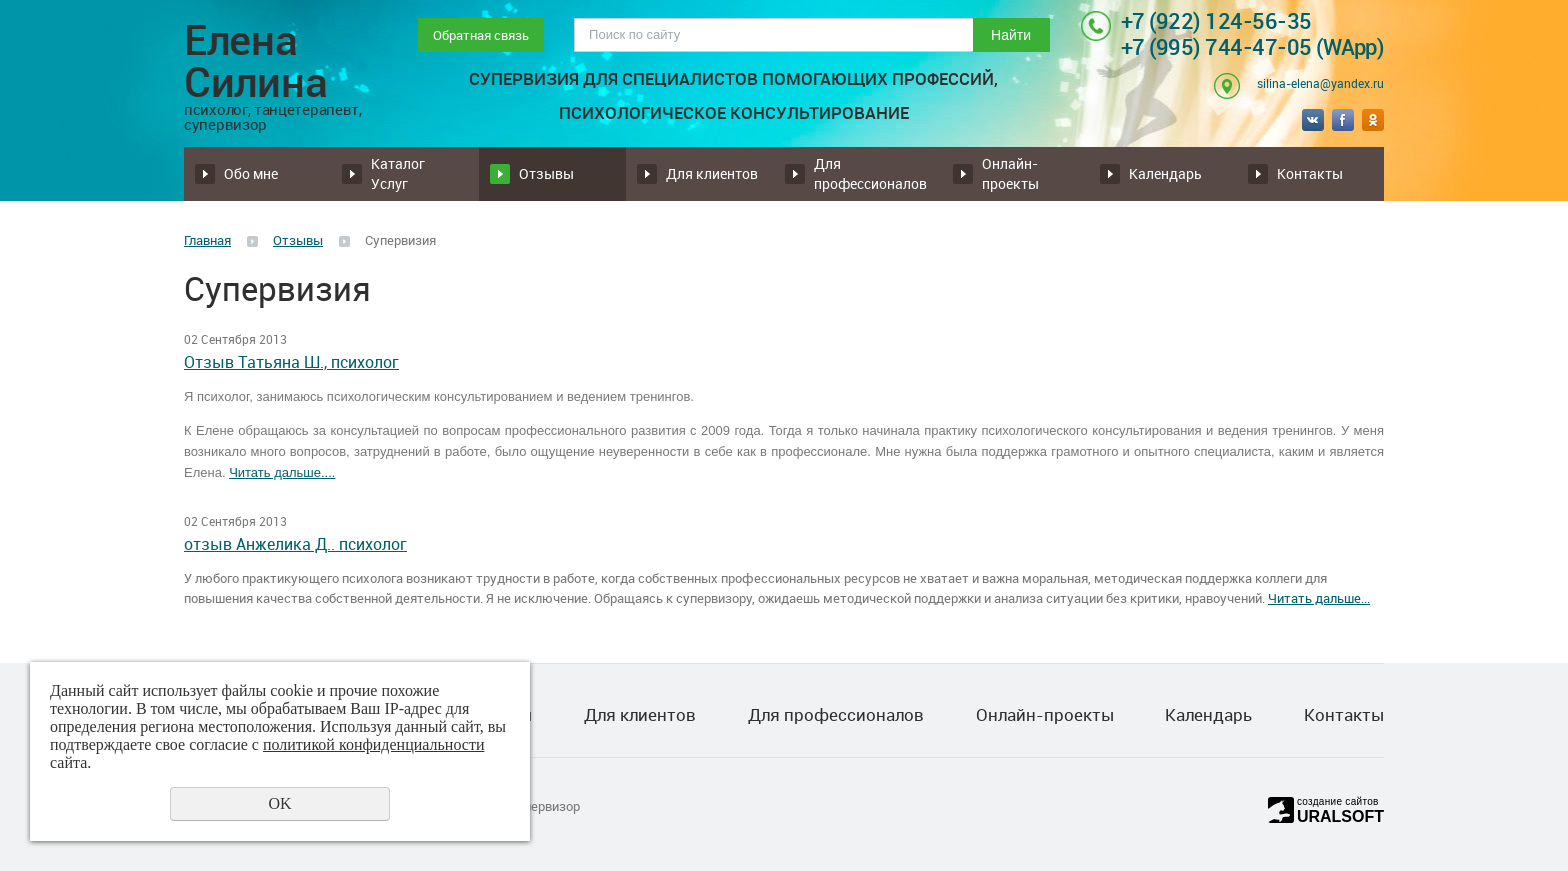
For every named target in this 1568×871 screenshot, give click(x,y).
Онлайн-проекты (1010, 173)
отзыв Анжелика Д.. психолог (295, 544)
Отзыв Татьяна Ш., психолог (291, 362)
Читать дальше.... (282, 472)
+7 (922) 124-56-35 (1216, 20)
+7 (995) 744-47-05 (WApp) (1253, 46)
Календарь (1165, 173)
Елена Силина (280, 75)
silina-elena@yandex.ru (1320, 83)
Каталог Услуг (398, 173)
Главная (207, 240)
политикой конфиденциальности (374, 744)
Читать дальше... (1319, 598)
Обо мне (251, 173)
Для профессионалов (870, 173)
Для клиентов (712, 173)
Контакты (1310, 173)
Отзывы (546, 173)
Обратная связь (481, 35)
